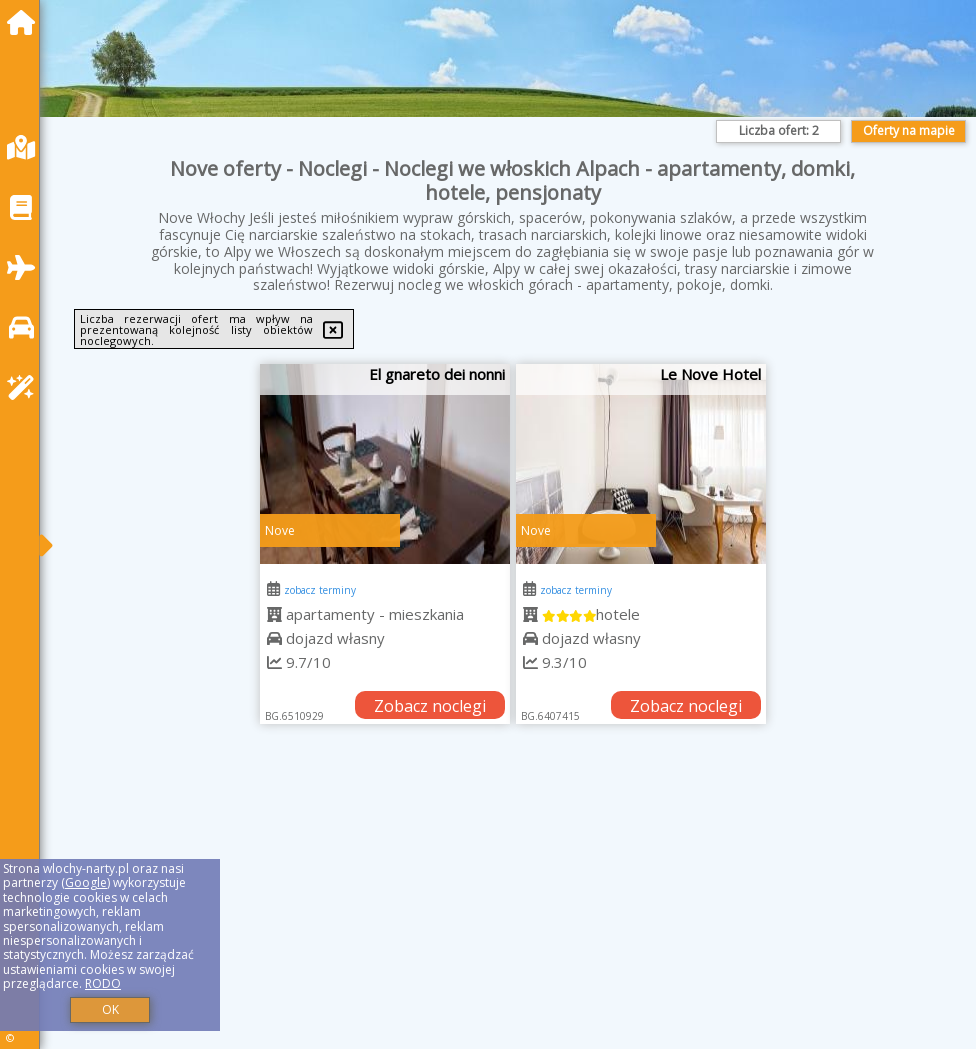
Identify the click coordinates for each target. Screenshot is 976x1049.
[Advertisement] (513, 909)
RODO (103, 983)
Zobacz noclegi (430, 706)
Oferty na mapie (909, 130)
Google (86, 882)
